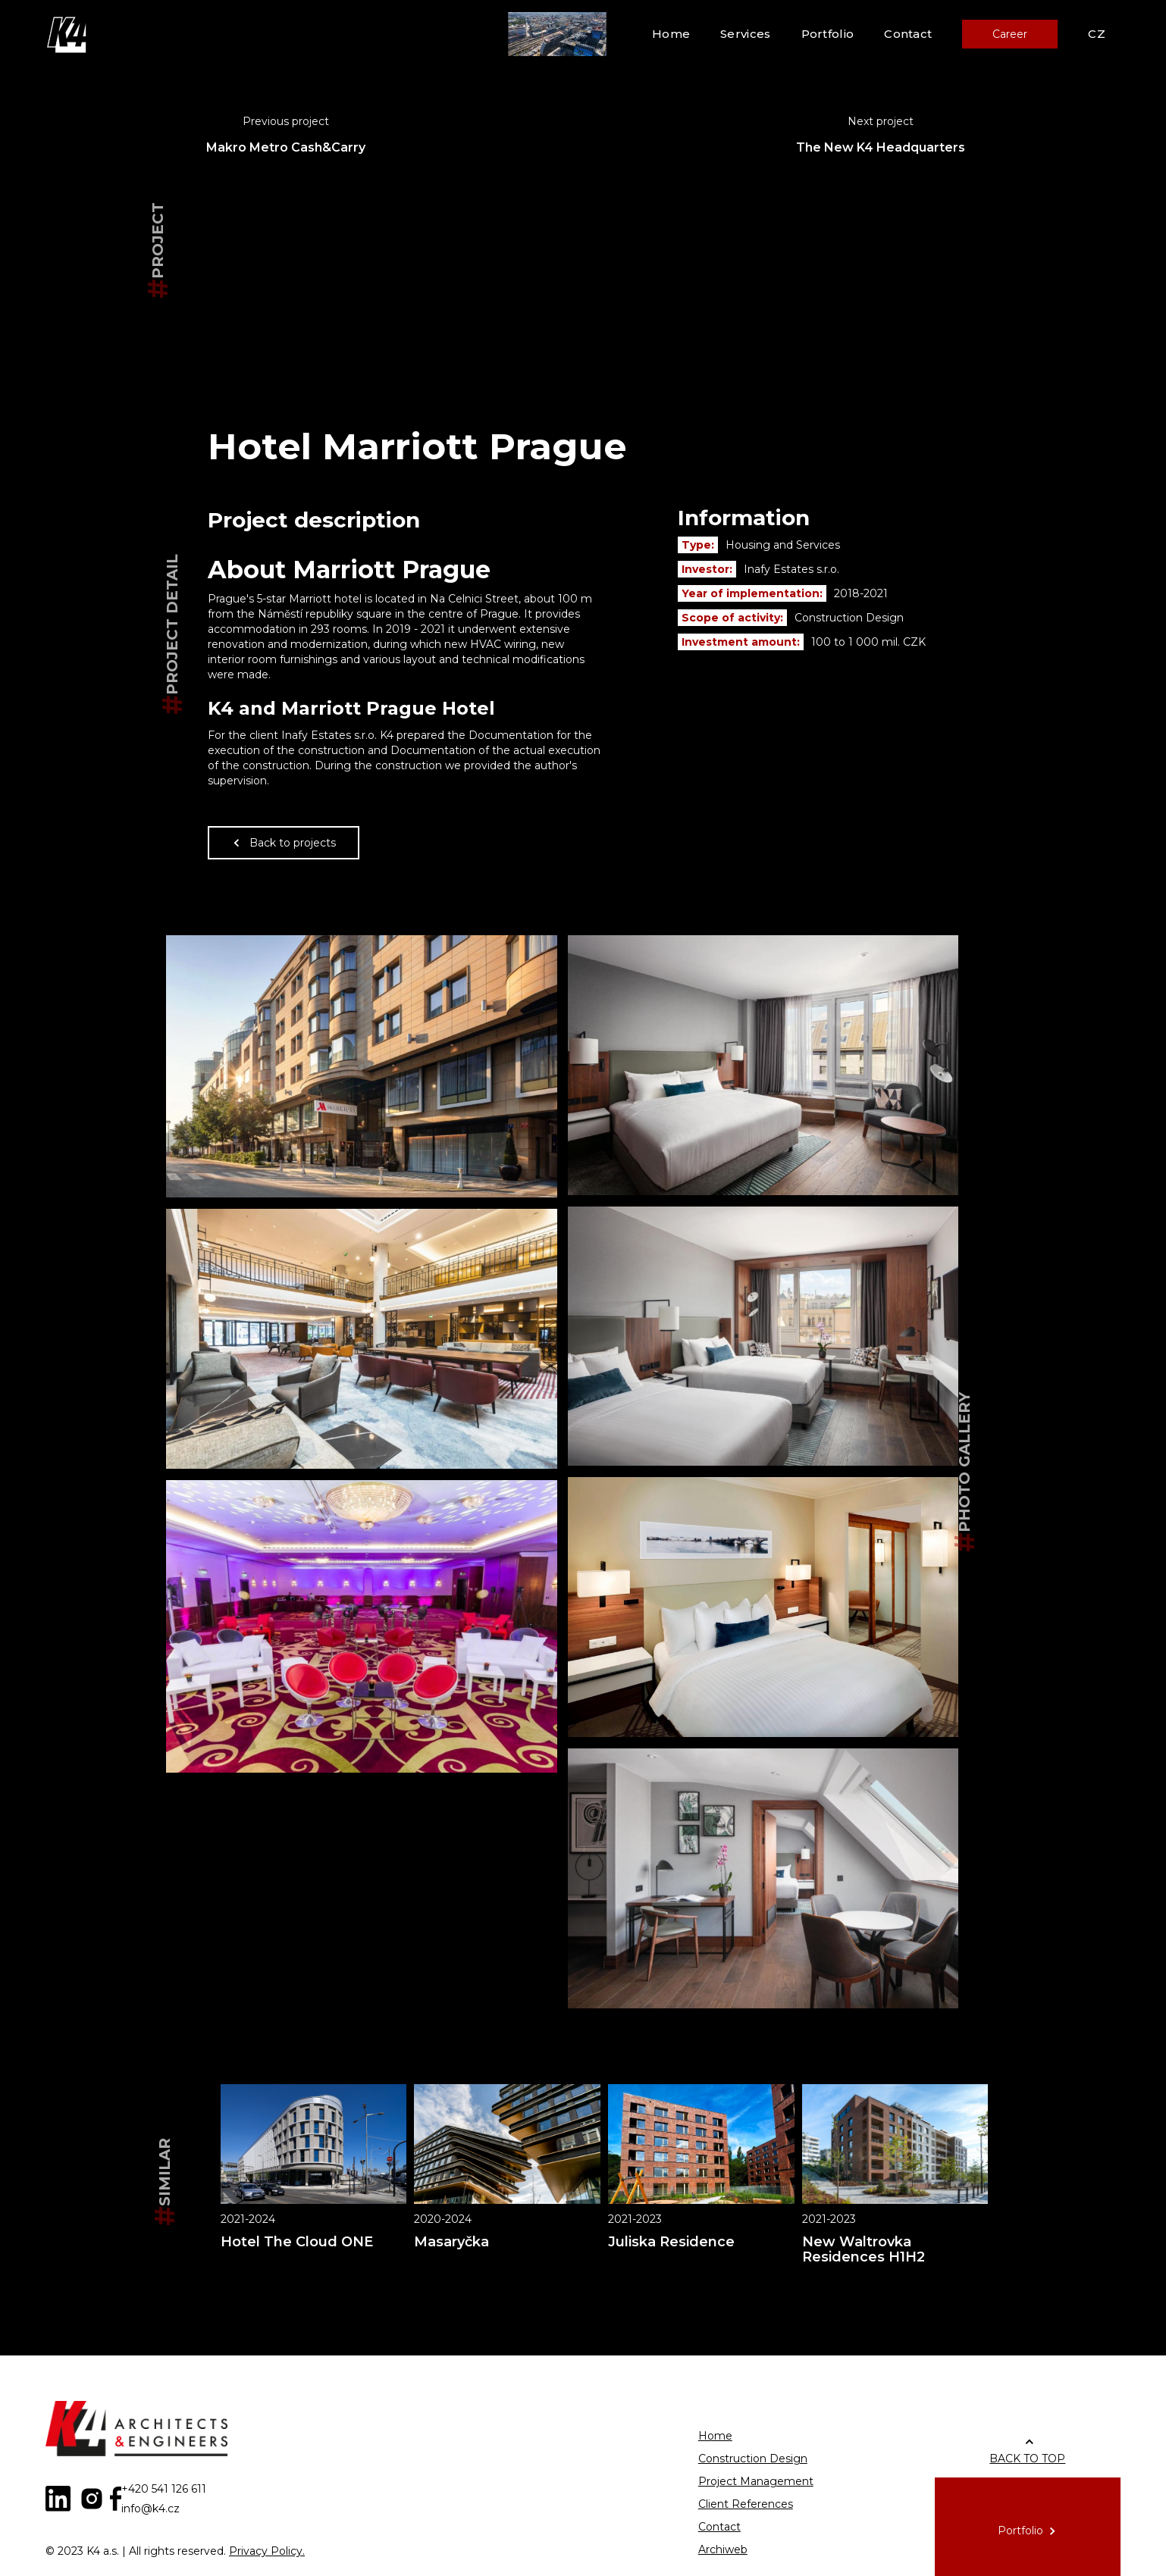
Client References (745, 2504)
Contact (908, 34)
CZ (1096, 34)
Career (1009, 34)
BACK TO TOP (1027, 2458)
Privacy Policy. (267, 2551)
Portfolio (827, 34)
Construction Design (752, 2458)
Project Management (755, 2481)
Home (671, 34)
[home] (68, 34)
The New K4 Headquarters (880, 147)
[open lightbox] (361, 1066)
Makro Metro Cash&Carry (285, 147)
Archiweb (723, 2549)
